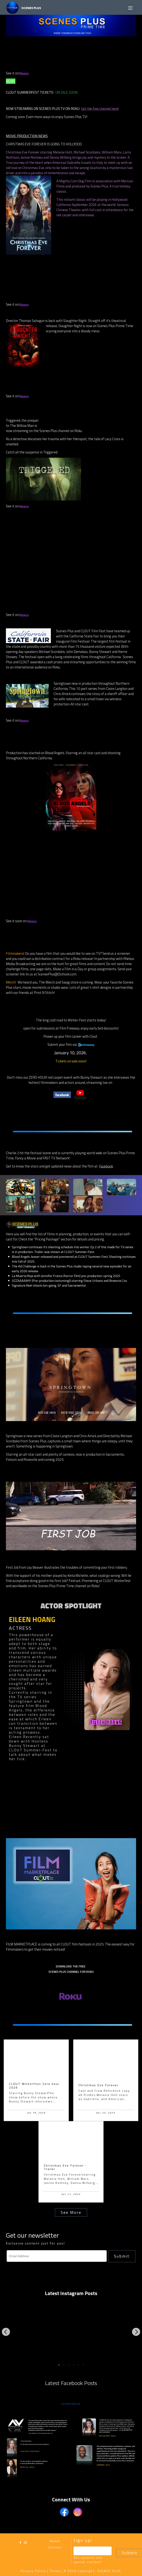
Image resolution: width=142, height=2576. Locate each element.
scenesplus (71, 2403)
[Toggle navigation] (130, 8)
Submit (122, 2256)
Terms (55, 2571)
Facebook (106, 1166)
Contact (55, 2547)
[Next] (136, 2332)
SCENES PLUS (31, 8)
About (55, 2541)
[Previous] (6, 2332)
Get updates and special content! (87, 2559)
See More (71, 2212)
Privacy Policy (33, 2571)
